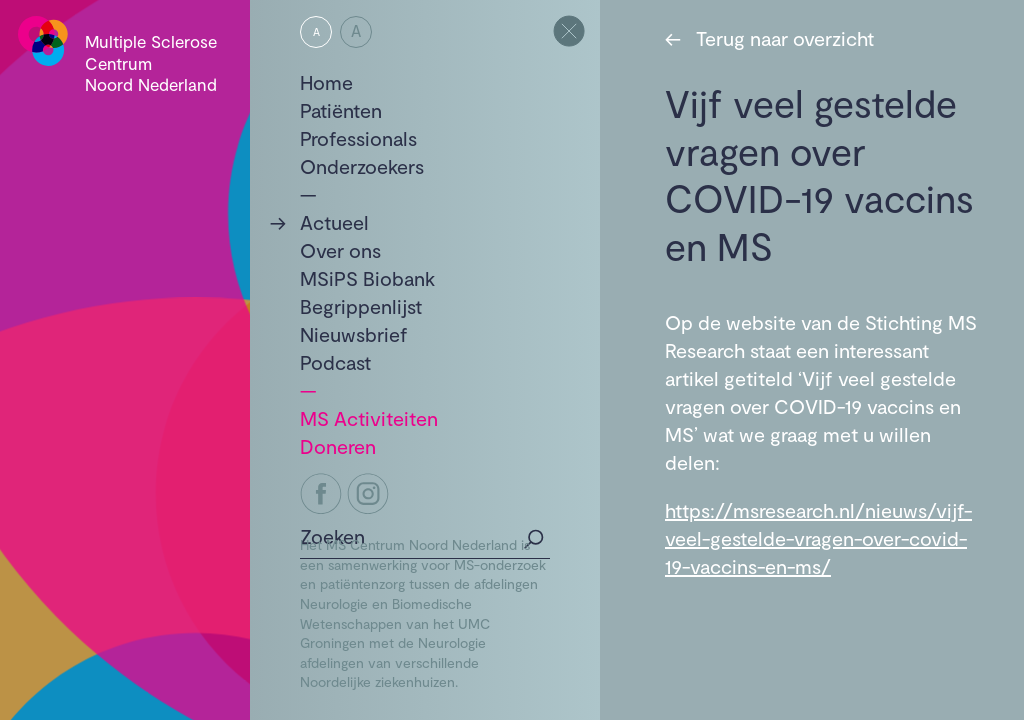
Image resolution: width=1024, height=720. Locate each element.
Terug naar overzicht (769, 38)
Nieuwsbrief (354, 334)
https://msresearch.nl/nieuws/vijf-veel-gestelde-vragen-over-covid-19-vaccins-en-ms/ (818, 538)
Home (326, 82)
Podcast (335, 362)
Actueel (334, 222)
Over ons (340, 250)
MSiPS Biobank (367, 278)
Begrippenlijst (361, 306)
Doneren (338, 446)
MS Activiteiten (369, 418)
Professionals (358, 138)
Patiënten (341, 110)
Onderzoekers (362, 166)
